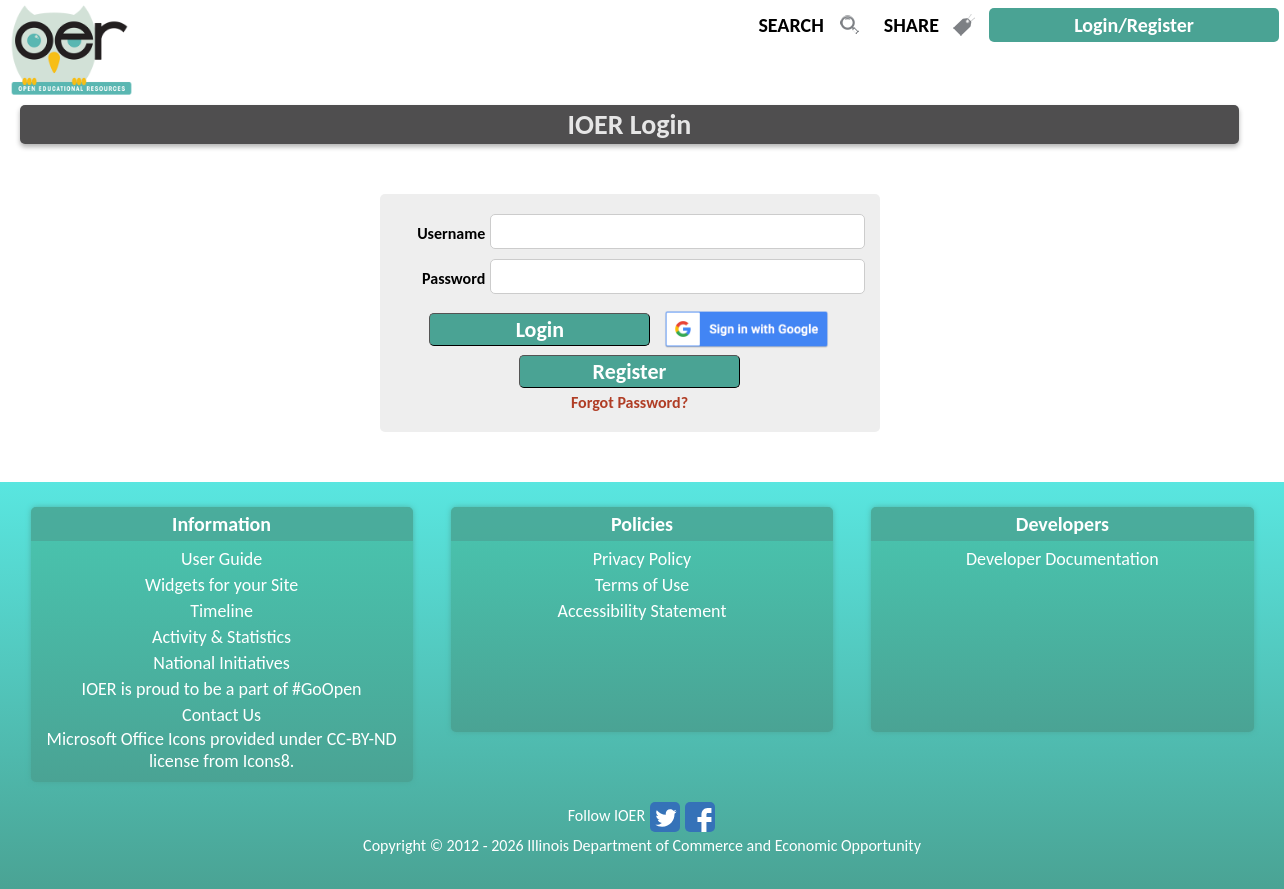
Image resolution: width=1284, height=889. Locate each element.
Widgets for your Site (221, 585)
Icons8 (266, 761)
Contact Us (221, 715)
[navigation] (69, 89)
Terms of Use (642, 585)
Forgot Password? (629, 402)
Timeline (221, 611)
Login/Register (1134, 25)
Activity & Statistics (221, 637)
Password (453, 278)
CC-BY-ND (362, 739)
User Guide (221, 559)
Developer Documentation (1062, 559)
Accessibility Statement (642, 611)
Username (451, 233)
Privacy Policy (642, 559)
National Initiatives (221, 663)
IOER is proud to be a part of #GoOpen (222, 689)
